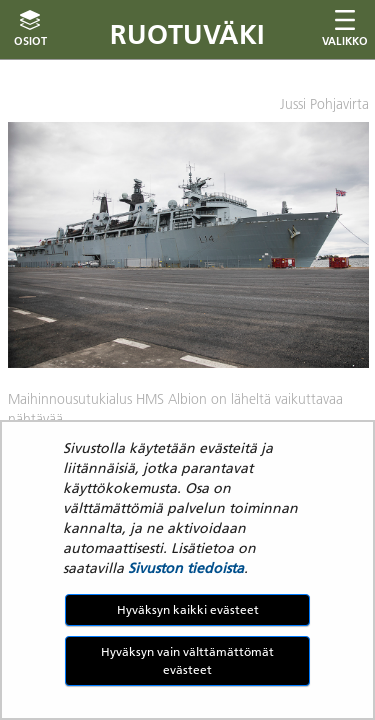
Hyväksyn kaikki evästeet (188, 609)
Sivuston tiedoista (186, 568)
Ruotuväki (187, 34)
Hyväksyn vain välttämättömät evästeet (187, 660)
